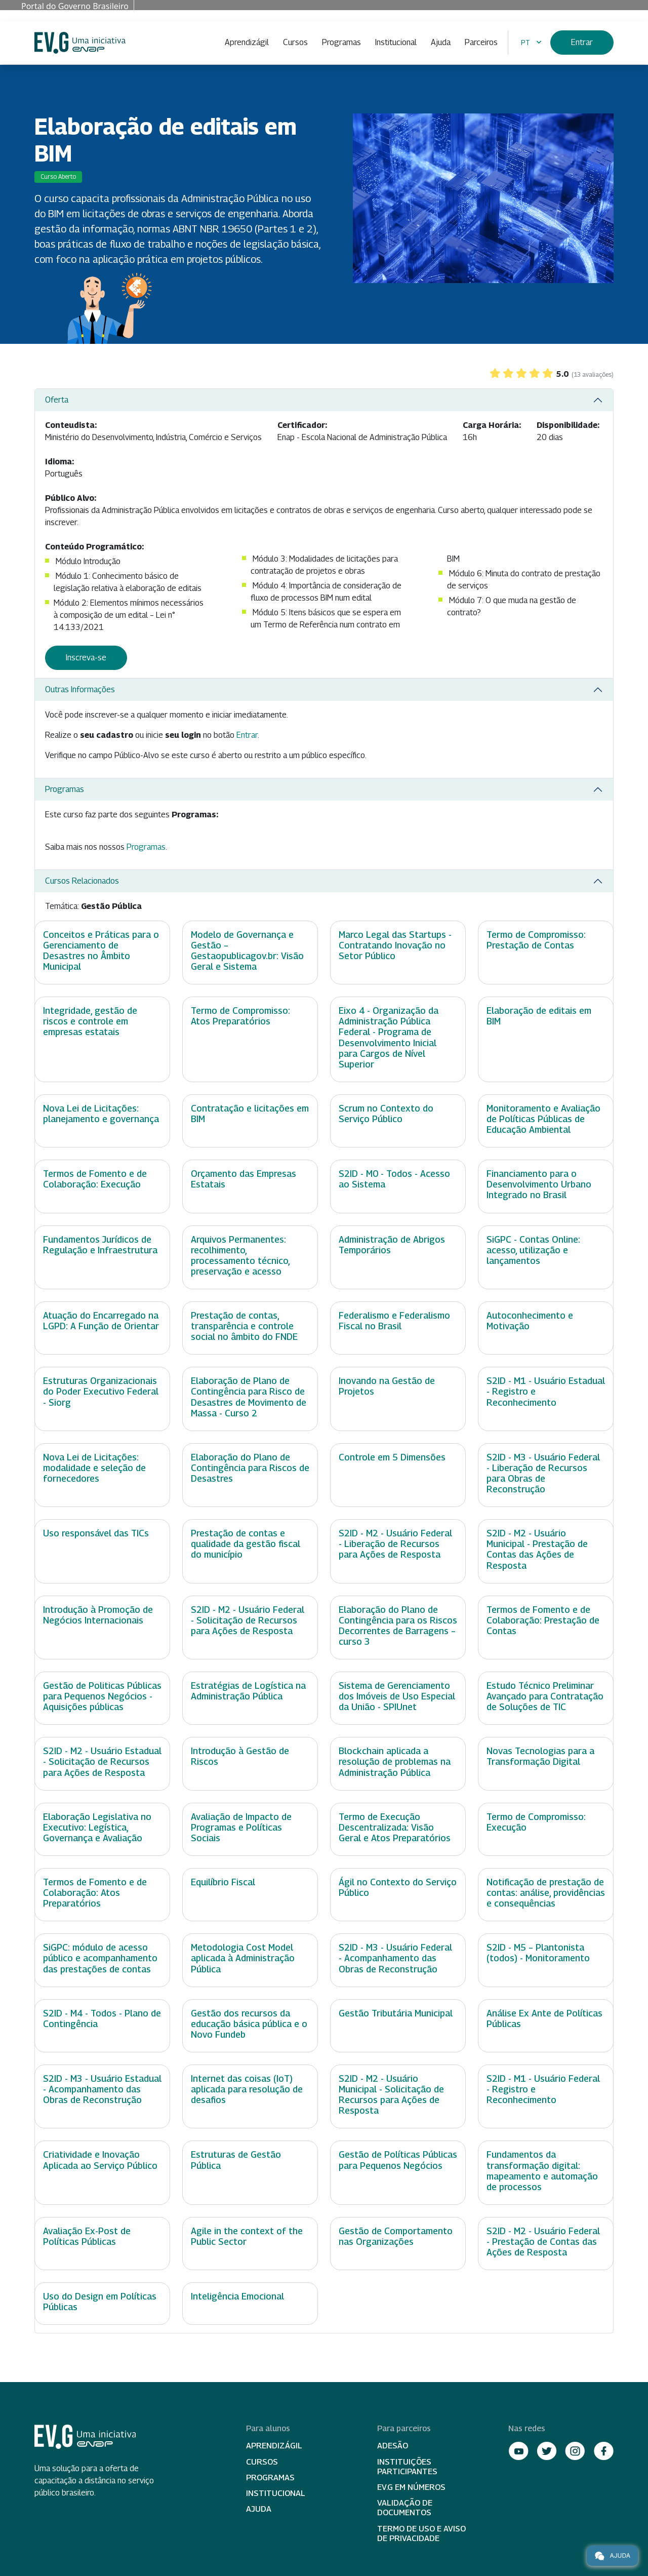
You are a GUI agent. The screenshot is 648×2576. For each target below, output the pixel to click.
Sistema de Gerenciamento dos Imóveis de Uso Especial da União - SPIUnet (397, 1696)
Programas (341, 42)
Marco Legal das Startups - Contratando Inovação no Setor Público (395, 945)
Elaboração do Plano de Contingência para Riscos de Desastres (250, 1468)
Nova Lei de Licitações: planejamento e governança (101, 1113)
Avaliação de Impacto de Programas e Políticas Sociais (241, 1827)
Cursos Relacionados (82, 881)
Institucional (396, 42)
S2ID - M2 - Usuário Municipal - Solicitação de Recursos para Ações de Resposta (391, 2094)
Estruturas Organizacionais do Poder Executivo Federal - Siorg (100, 1391)
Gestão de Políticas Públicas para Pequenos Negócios (398, 2159)
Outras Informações (80, 689)
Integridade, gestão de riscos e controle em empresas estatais (90, 1021)
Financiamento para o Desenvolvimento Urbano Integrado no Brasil (539, 1184)
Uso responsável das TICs (96, 1533)
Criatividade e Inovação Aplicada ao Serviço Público (100, 2159)
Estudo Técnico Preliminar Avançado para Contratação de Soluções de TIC (545, 1696)
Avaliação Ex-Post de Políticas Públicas (87, 2236)
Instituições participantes (407, 2466)
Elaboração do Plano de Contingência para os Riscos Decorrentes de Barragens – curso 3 (398, 1625)
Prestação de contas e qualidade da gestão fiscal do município (245, 1544)
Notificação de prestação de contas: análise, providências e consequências (546, 1893)
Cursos (295, 42)
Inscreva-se (86, 657)
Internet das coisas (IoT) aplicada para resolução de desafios (247, 2089)
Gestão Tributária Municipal (396, 2013)
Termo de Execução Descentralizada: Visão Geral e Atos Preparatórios (395, 1827)
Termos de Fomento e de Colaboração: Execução (95, 1179)
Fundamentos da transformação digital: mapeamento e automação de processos (542, 2170)
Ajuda (441, 42)
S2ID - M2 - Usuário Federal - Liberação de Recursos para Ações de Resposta (395, 1544)
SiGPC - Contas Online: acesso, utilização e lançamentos (533, 1250)
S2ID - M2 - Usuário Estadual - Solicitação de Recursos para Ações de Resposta (102, 1761)
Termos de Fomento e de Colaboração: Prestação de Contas (543, 1620)
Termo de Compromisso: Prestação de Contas (536, 939)
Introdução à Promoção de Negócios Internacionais (98, 1615)
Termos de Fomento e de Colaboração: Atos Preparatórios (95, 1893)
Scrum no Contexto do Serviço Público (386, 1113)
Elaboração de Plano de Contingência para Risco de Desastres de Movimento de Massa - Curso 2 (248, 1396)
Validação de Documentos (404, 2507)
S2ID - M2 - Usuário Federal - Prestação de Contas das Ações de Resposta (543, 2241)
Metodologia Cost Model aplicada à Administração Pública (243, 1958)
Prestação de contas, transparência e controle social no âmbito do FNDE (244, 1326)
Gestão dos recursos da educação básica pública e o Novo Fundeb (249, 2024)
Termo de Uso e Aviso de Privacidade (421, 2533)
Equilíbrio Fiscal (223, 1882)
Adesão (392, 2445)
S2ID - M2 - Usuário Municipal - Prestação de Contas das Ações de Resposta (537, 1549)
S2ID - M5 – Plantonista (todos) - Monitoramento (538, 1952)
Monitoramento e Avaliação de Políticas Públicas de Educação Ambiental (543, 1119)
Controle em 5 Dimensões (392, 1457)
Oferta (56, 400)
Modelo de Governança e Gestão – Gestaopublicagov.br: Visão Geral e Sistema (247, 950)
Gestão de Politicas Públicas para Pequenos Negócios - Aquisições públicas (102, 1696)
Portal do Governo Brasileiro (75, 6)
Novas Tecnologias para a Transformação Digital (540, 1756)
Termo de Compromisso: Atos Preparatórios (240, 1015)
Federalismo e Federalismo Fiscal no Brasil (394, 1320)
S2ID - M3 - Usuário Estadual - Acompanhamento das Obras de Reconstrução (102, 2089)
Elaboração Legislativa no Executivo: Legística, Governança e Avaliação (97, 1827)
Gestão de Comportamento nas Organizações (396, 2236)
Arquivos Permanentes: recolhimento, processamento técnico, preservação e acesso (240, 1255)
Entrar (582, 42)
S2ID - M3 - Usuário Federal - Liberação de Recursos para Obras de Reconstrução (543, 1473)
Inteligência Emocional (237, 2296)
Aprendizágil (247, 42)
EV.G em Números (411, 2487)
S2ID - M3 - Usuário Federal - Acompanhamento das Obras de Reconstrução (395, 1958)
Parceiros (481, 42)
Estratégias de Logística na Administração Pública (248, 1690)
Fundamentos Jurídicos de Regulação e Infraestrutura (100, 1244)
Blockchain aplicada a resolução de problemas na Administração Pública (395, 1761)
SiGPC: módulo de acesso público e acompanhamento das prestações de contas (100, 1958)
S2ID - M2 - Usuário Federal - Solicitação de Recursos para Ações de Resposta (247, 1620)
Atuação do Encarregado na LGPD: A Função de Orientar (101, 1320)
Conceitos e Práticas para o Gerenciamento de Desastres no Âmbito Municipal (101, 950)
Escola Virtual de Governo (80, 43)
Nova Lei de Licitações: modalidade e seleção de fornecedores (94, 1468)
